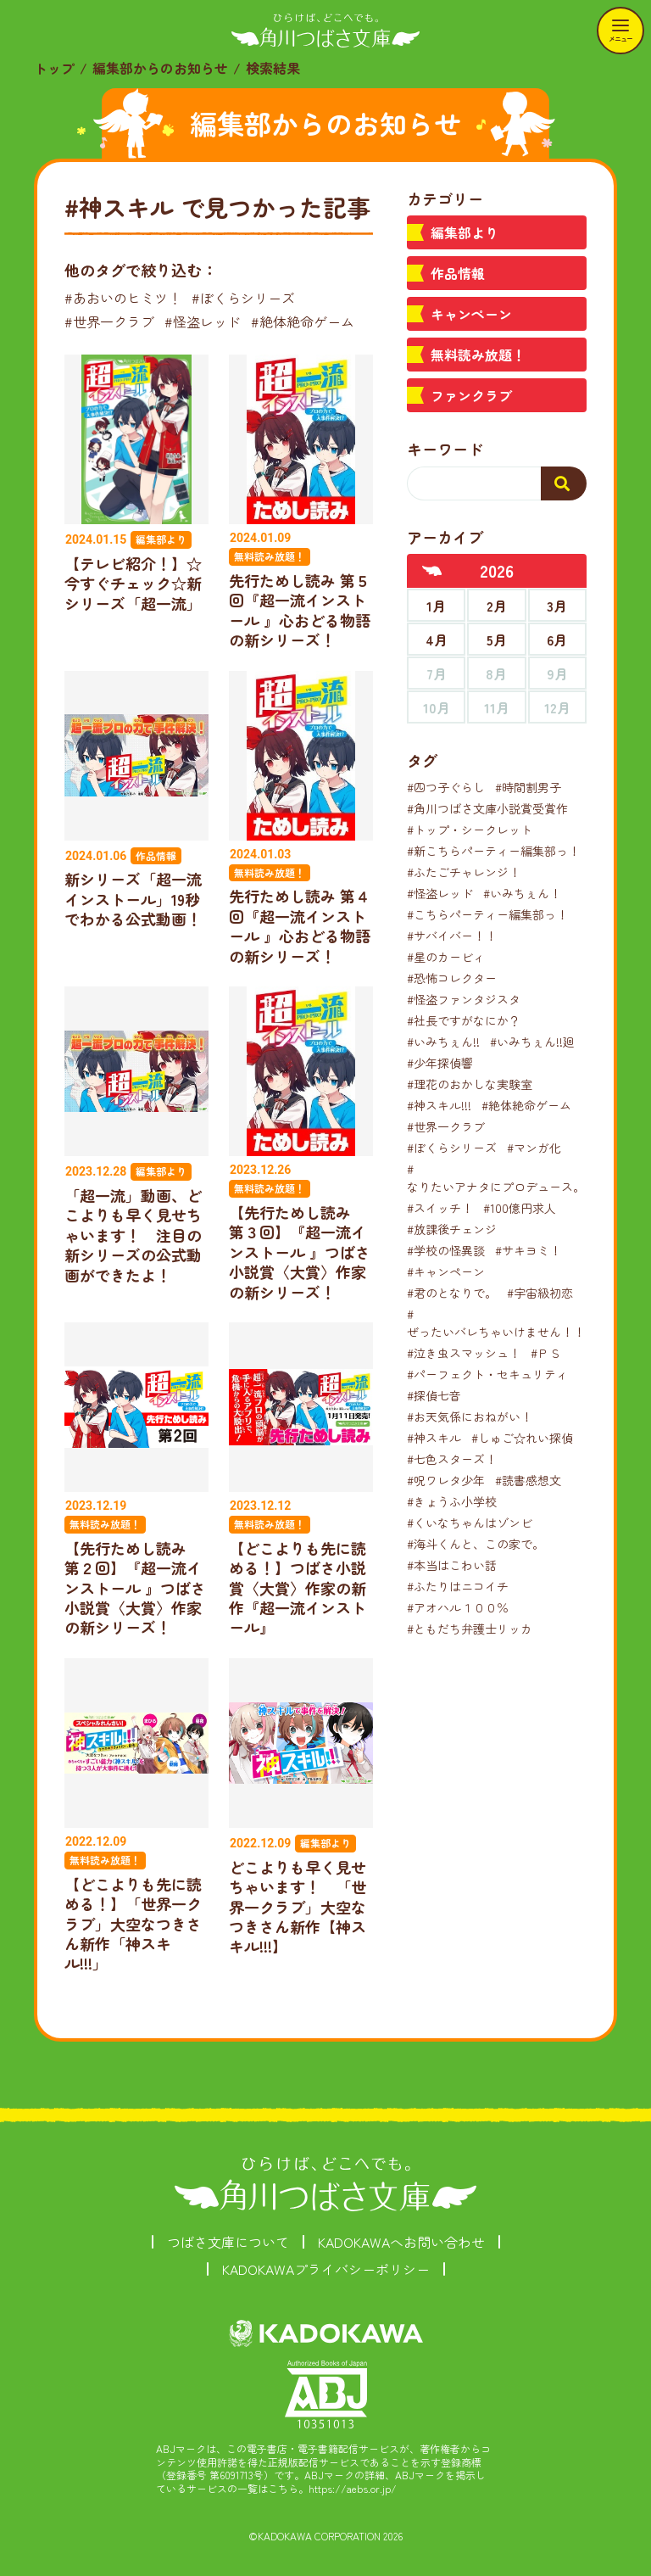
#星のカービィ (446, 956)
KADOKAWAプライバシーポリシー (326, 2269)
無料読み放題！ (478, 354)
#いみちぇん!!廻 (532, 1041)
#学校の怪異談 (446, 1250)
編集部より (464, 232)
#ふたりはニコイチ (458, 1586)
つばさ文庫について (228, 2242)
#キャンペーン (446, 1271)
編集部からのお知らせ (160, 68)
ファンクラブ (471, 395)
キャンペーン (471, 314)
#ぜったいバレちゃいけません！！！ (502, 1322)
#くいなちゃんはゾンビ (469, 1522)
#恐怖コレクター (452, 977)
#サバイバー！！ (452, 935)
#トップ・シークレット (469, 829)
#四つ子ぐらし (446, 787)
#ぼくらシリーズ (243, 298)
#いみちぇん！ (522, 893)
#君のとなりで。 (452, 1292)
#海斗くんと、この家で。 (475, 1543)
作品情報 (458, 273)
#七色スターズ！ (452, 1458)
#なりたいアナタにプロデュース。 (496, 1177)
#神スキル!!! (439, 1105)
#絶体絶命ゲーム (302, 321)
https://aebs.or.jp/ (353, 2488)
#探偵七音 (434, 1395)
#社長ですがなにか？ (463, 1020)
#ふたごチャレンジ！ (463, 871)
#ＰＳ (546, 1352)
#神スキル (434, 1437)
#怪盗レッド (202, 321)
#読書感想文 (528, 1480)
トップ (54, 68)
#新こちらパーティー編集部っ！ (493, 850)
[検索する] (564, 483)
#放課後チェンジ (452, 1229)
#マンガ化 (534, 1147)
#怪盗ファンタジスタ (463, 999)
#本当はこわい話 (452, 1564)
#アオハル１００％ (458, 1607)
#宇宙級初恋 (540, 1292)
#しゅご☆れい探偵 (522, 1437)
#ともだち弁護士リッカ (469, 1628)
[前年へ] (432, 570)
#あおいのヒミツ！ (122, 298)
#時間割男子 (528, 787)
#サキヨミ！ (528, 1250)
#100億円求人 (519, 1207)
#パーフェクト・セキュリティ (487, 1374)
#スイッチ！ (440, 1207)
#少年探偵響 (440, 1062)
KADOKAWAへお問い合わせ (401, 2242)
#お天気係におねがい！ (469, 1416)
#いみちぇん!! (443, 1041)
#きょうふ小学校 (452, 1501)
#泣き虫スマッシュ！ (463, 1352)
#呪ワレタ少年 (446, 1480)
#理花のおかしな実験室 (469, 1084)
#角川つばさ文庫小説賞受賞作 (487, 808)
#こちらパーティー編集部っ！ (487, 914)
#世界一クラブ (109, 321)
